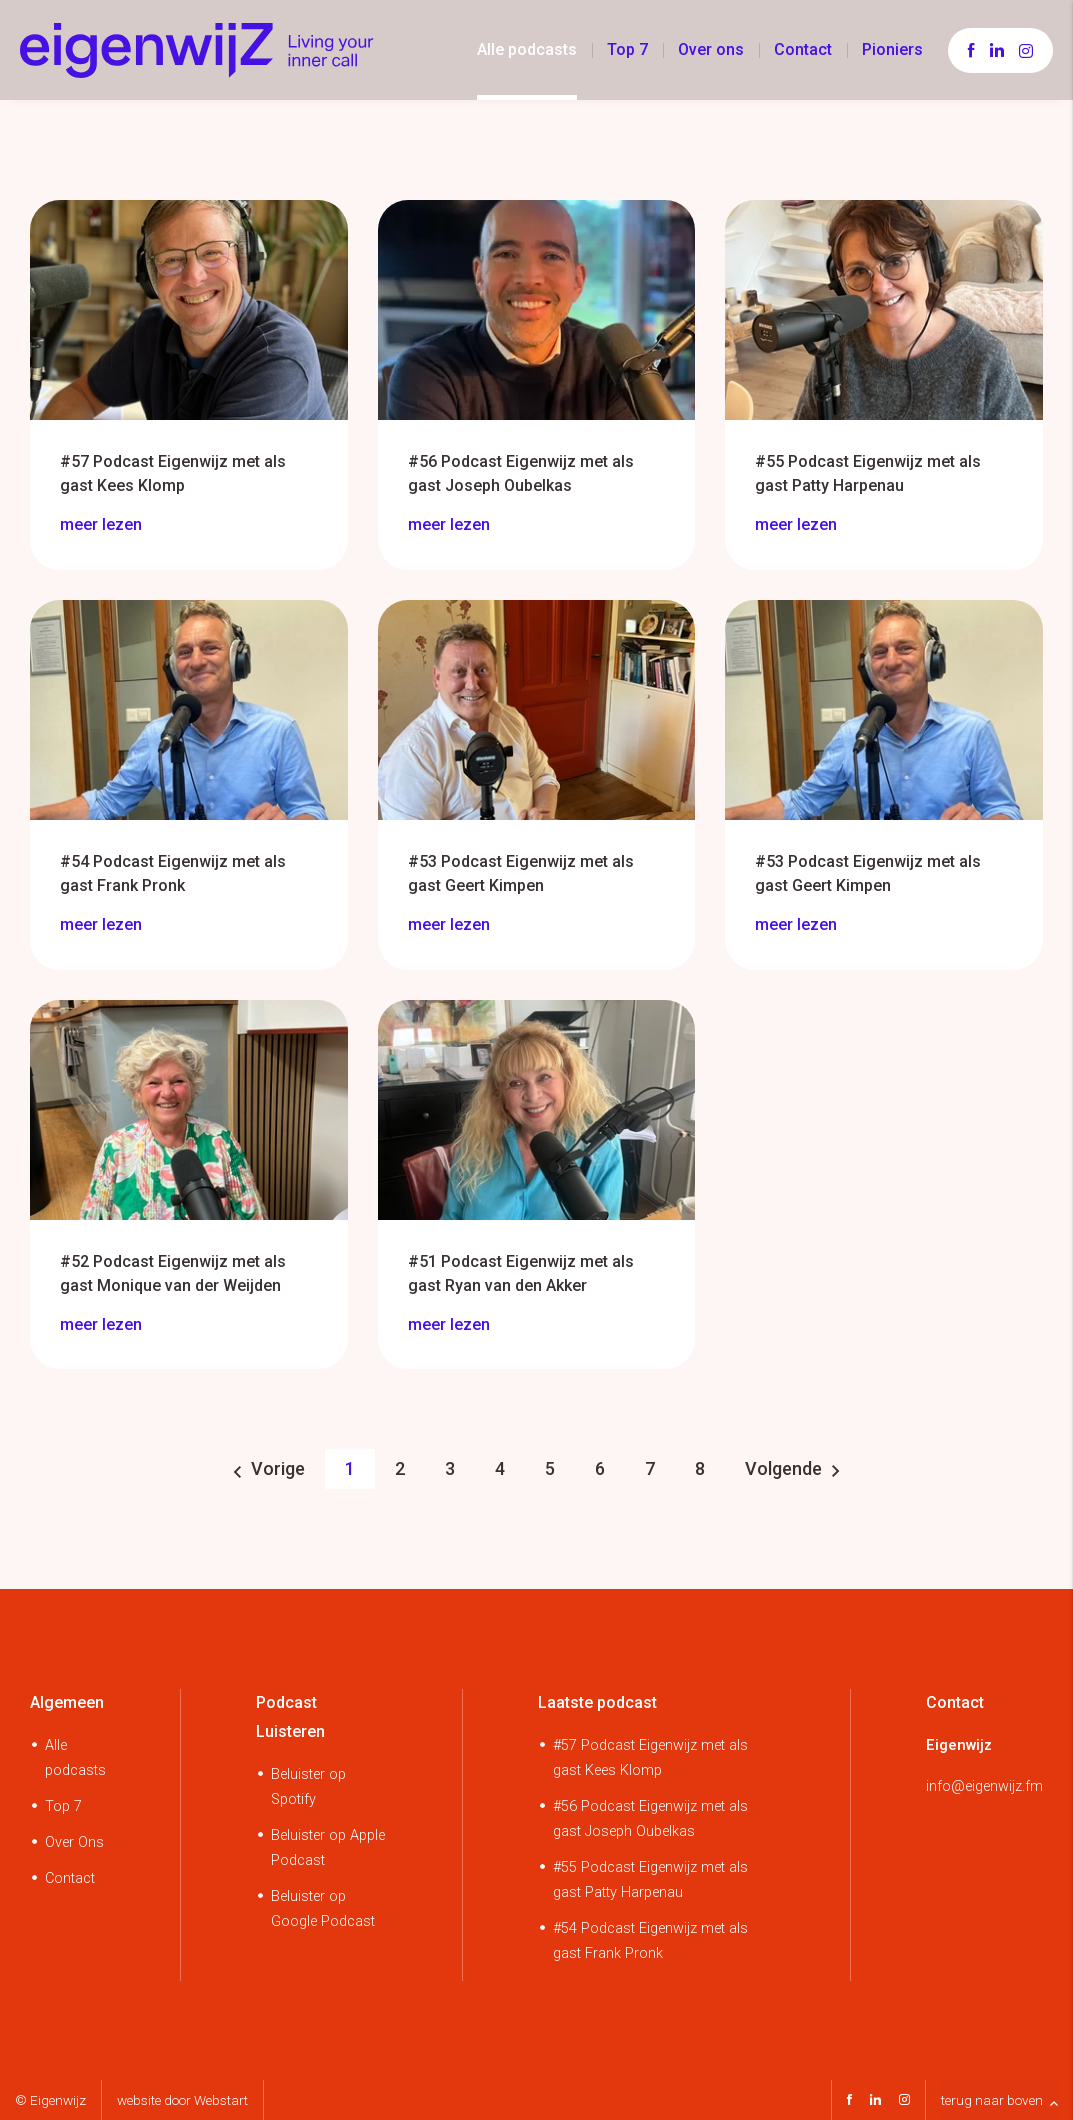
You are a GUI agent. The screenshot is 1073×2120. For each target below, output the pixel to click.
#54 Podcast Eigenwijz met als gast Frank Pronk (650, 1941)
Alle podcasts (527, 49)
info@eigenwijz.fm (984, 1786)
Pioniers (892, 49)
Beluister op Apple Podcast (328, 1848)
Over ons (711, 49)
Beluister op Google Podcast (323, 1909)
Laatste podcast (597, 1702)
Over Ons (74, 1842)
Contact (803, 49)
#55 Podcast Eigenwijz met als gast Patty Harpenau (650, 1880)
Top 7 (627, 49)
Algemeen (67, 1702)
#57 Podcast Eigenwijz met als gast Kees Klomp (650, 1758)
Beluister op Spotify (308, 1787)
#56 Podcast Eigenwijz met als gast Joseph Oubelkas (650, 1819)
